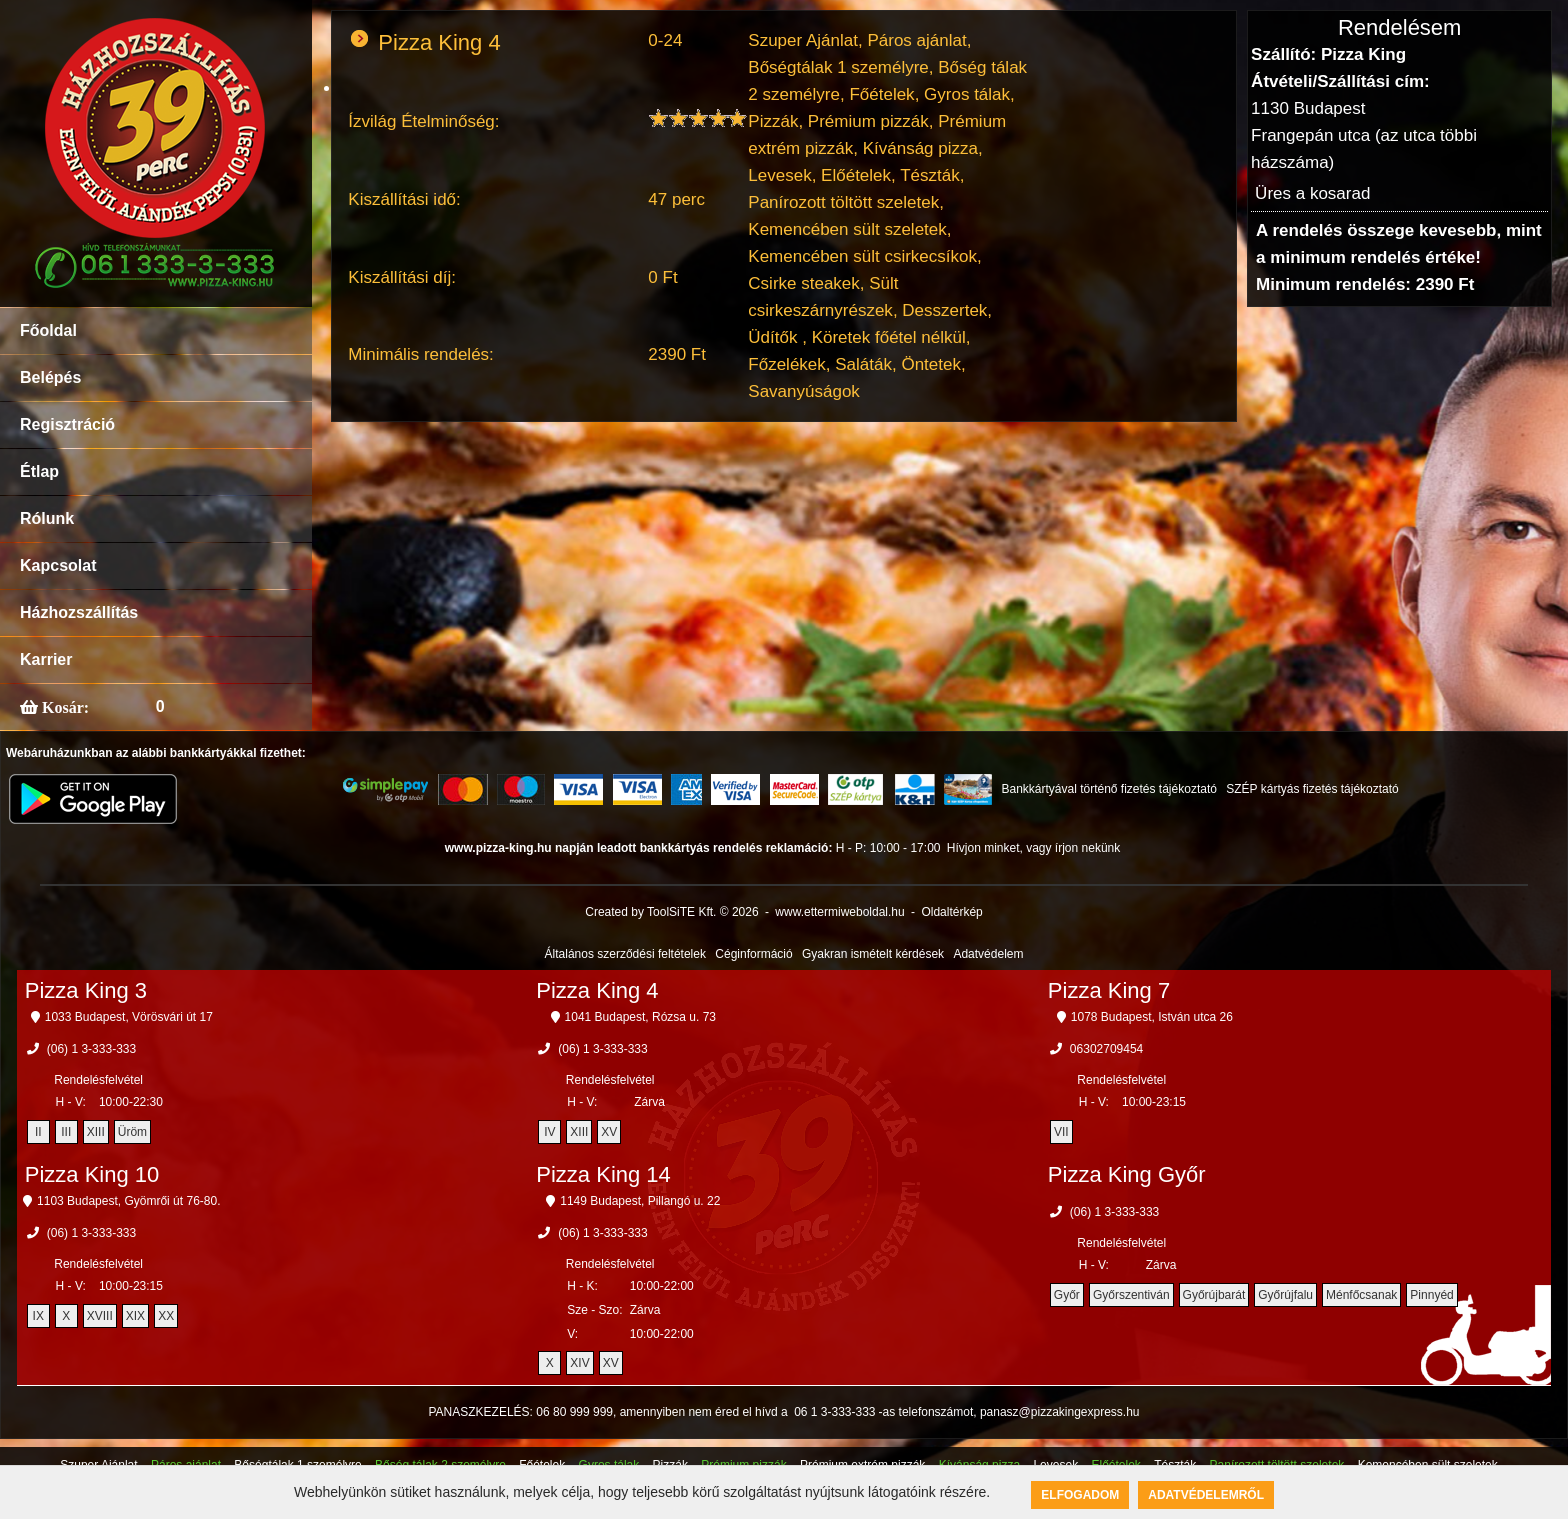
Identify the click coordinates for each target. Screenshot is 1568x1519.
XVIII (100, 1316)
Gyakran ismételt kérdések (873, 954)
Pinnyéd (1431, 1295)
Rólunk (47, 518)
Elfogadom (1080, 1495)
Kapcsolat (58, 565)
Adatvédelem (988, 954)
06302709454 (1106, 1049)
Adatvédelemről (1206, 1495)
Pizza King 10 (92, 1174)
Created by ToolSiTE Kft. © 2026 (671, 912)
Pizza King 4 (597, 990)
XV (609, 1132)
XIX (135, 1316)
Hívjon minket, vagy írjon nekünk (1033, 848)
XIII (96, 1132)
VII (1061, 1132)
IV (549, 1132)
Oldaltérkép (951, 912)
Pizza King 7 (1109, 990)
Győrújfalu (1285, 1295)
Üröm (132, 1132)
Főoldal (48, 330)
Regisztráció (67, 424)
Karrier (46, 659)
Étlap (39, 471)
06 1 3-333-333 (834, 1412)
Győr (1067, 1295)
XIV (579, 1363)
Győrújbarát (1214, 1295)
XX (166, 1316)
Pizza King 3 (86, 990)
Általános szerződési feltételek (625, 954)
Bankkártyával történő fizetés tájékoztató (1108, 789)
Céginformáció (753, 954)
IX (38, 1316)
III (66, 1132)
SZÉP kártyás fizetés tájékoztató (1312, 789)
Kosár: (63, 707)
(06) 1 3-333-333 (91, 1049)
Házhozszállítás (79, 612)
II (38, 1132)
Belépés (50, 377)
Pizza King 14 (603, 1174)
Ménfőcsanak (1361, 1295)
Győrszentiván (1131, 1295)
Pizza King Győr (1127, 1174)
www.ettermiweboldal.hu (839, 912)
